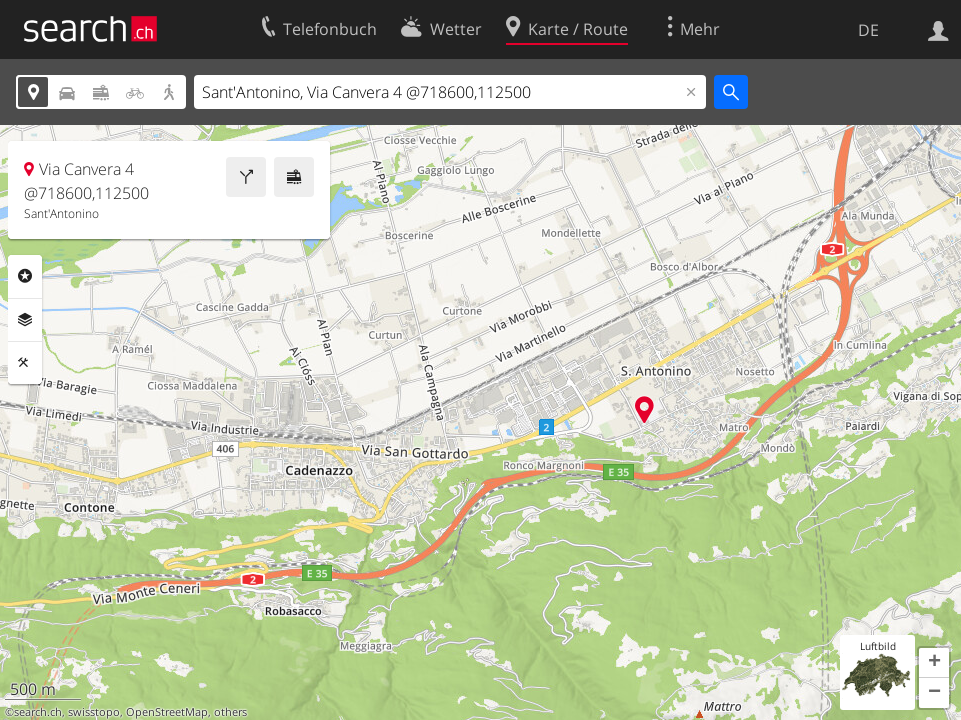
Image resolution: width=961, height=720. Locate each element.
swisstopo (94, 712)
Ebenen (25, 320)
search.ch (38, 712)
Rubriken (25, 276)
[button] (934, 663)
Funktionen (25, 363)
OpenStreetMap (167, 712)
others (230, 712)
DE (868, 30)
